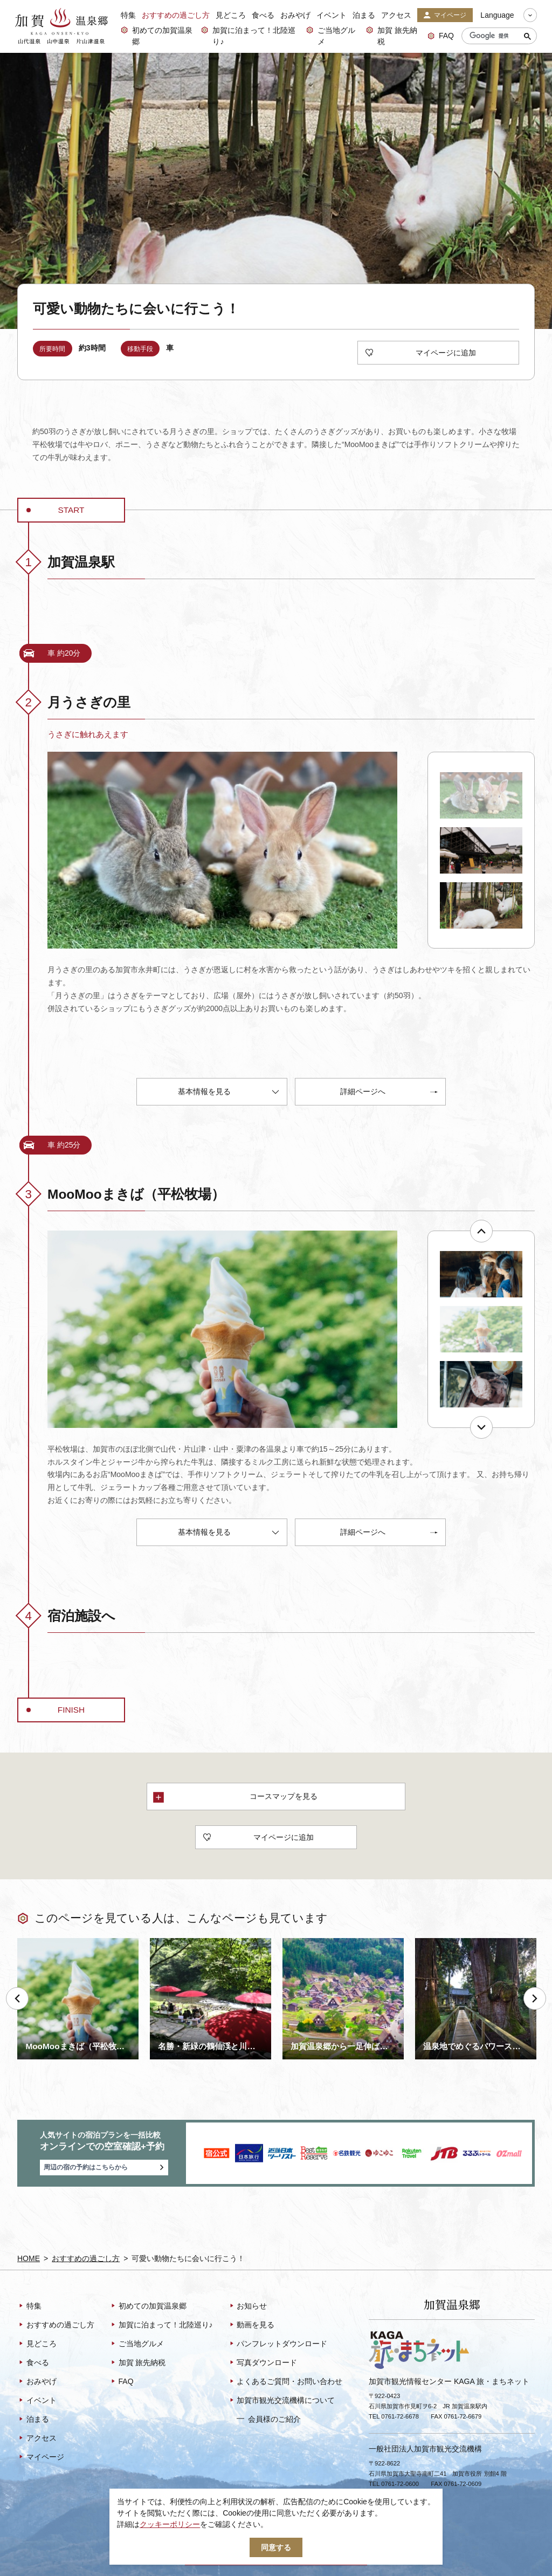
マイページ (445, 15)
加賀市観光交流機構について (281, 2400)
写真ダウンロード (263, 2363)
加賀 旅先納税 (391, 36)
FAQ (440, 36)
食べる (263, 15)
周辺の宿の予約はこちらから (104, 2167)
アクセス (396, 15)
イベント (331, 15)
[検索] (497, 36)
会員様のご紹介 (269, 2418)
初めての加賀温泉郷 (156, 36)
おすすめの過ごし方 (176, 15)
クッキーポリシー (170, 2524)
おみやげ (295, 15)
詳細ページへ (389, 1093)
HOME (28, 2258)
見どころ (231, 15)
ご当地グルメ (330, 36)
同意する (276, 2547)
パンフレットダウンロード (278, 2344)
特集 (128, 15)
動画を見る (251, 2325)
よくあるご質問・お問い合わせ (285, 2381)
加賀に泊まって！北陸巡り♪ (248, 36)
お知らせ (247, 2306)
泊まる (364, 15)
